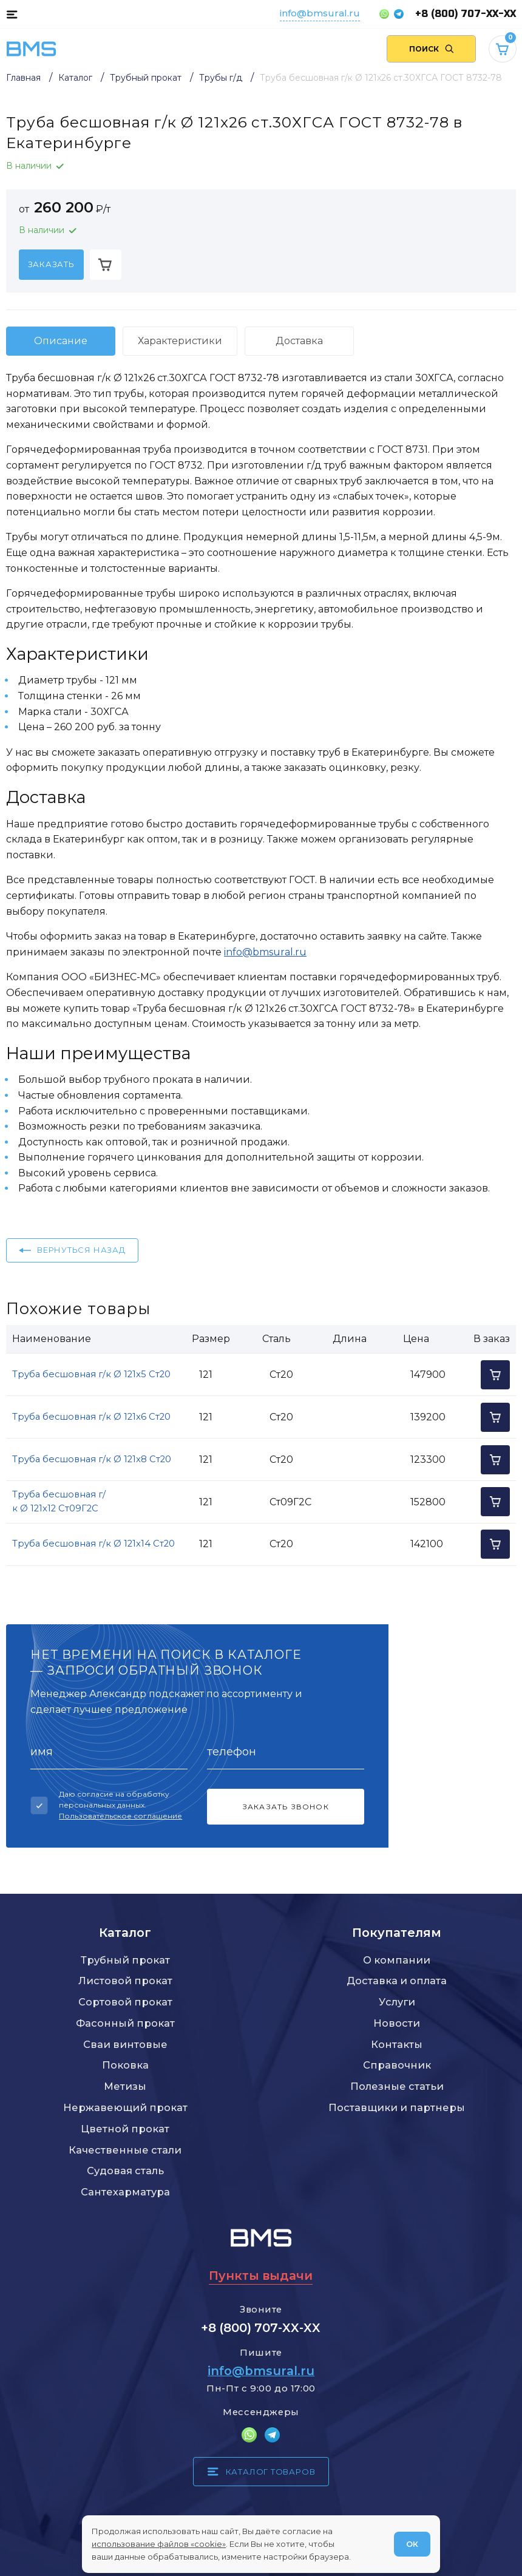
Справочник (397, 2065)
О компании (396, 1960)
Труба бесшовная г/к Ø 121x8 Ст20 (91, 1459)
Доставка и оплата (397, 1980)
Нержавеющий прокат (125, 2107)
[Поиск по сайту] (431, 49)
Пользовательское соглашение (120, 1815)
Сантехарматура (125, 2192)
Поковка (125, 2065)
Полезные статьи (397, 2086)
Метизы (125, 2086)
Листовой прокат (125, 1980)
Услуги (397, 2002)
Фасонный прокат (125, 2023)
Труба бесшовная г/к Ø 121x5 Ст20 (91, 1374)
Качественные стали (125, 2150)
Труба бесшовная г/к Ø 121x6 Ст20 (91, 1416)
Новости (396, 2023)
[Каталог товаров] (12, 14)
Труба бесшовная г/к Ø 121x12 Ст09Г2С (59, 1501)
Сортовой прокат (125, 2002)
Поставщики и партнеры (396, 2107)
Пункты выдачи (261, 2275)
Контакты (396, 2044)
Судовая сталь (125, 2170)
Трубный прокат (125, 1960)
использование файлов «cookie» (159, 2544)
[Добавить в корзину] (106, 264)
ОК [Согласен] (412, 2544)
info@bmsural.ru (320, 13)
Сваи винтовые (125, 2044)
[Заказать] (51, 264)
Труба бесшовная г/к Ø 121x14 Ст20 (93, 1543)
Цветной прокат (125, 2129)
